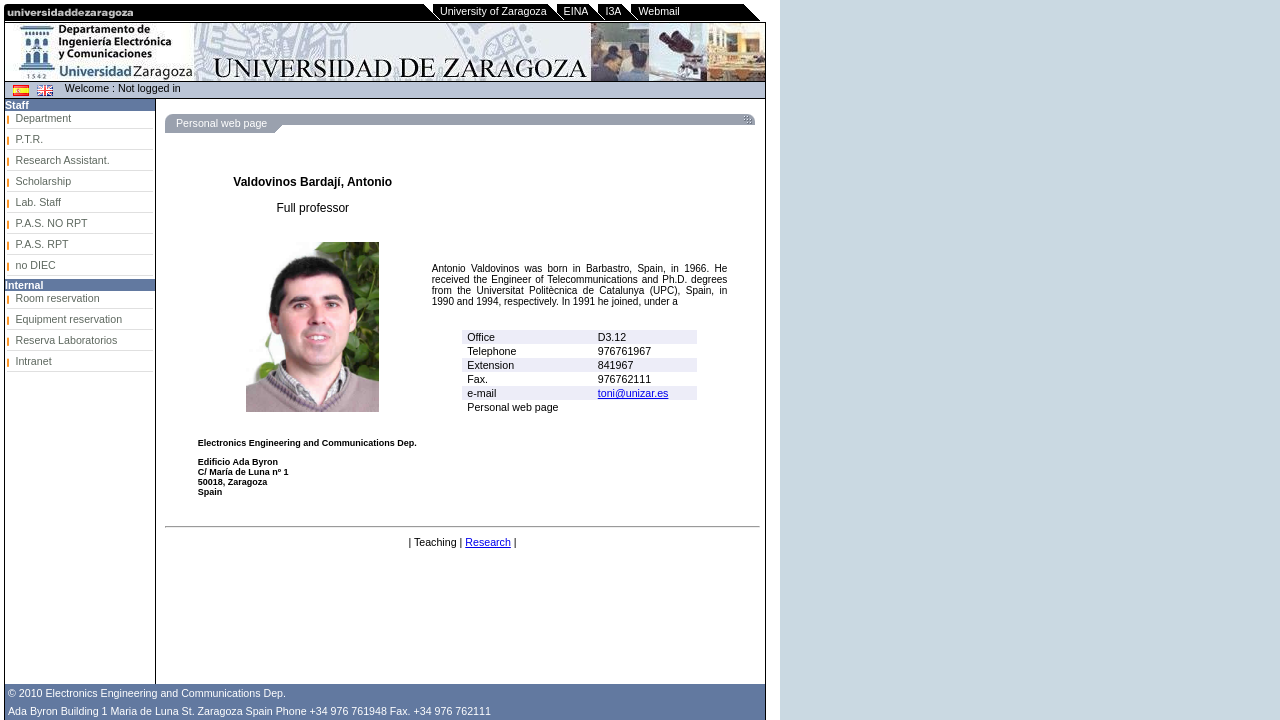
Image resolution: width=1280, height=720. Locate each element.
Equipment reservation (68, 319)
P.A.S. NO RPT (51, 223)
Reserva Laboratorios (66, 340)
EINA (576, 11)
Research (488, 542)
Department (43, 118)
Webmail (658, 11)
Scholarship (43, 181)
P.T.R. (29, 139)
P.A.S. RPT (41, 244)
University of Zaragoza (493, 11)
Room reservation (57, 298)
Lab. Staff (37, 202)
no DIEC (35, 265)
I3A (613, 11)
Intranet (33, 361)
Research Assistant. (62, 160)
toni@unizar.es (633, 393)
